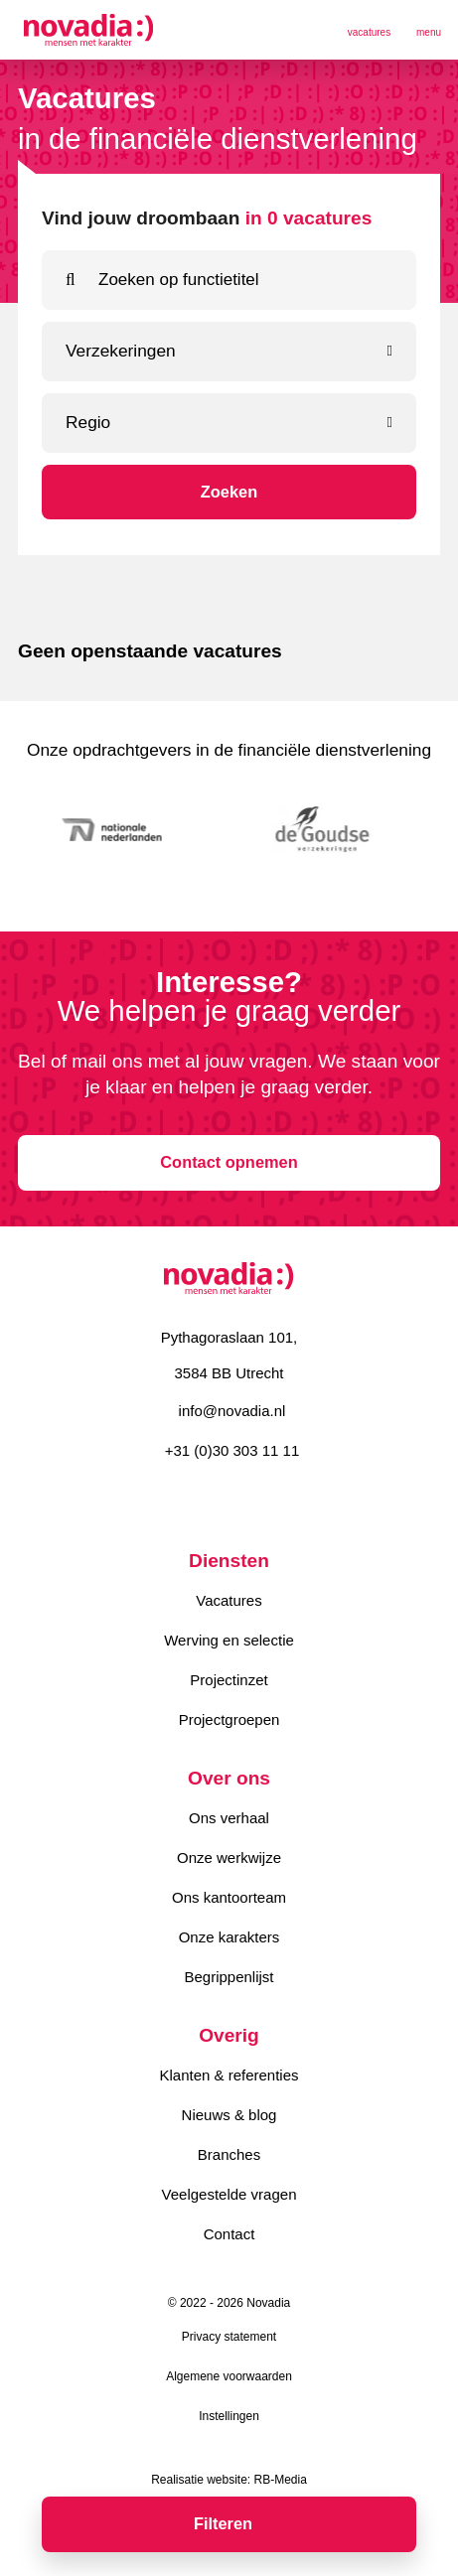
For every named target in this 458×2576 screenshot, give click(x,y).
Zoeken (229, 492)
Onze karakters (229, 1937)
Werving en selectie (229, 1640)
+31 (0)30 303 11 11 (232, 1450)
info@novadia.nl (232, 1410)
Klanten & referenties (228, 2075)
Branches (229, 2154)
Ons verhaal (229, 1817)
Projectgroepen (229, 1719)
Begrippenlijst (228, 1976)
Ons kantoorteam (229, 1897)
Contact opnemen (228, 1162)
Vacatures (228, 1600)
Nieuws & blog (229, 2114)
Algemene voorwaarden (229, 2376)
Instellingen (229, 2416)
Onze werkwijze (229, 1857)
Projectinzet (228, 1679)
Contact (229, 2233)
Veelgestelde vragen (229, 2194)
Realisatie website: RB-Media (229, 2480)
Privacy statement (229, 2337)
